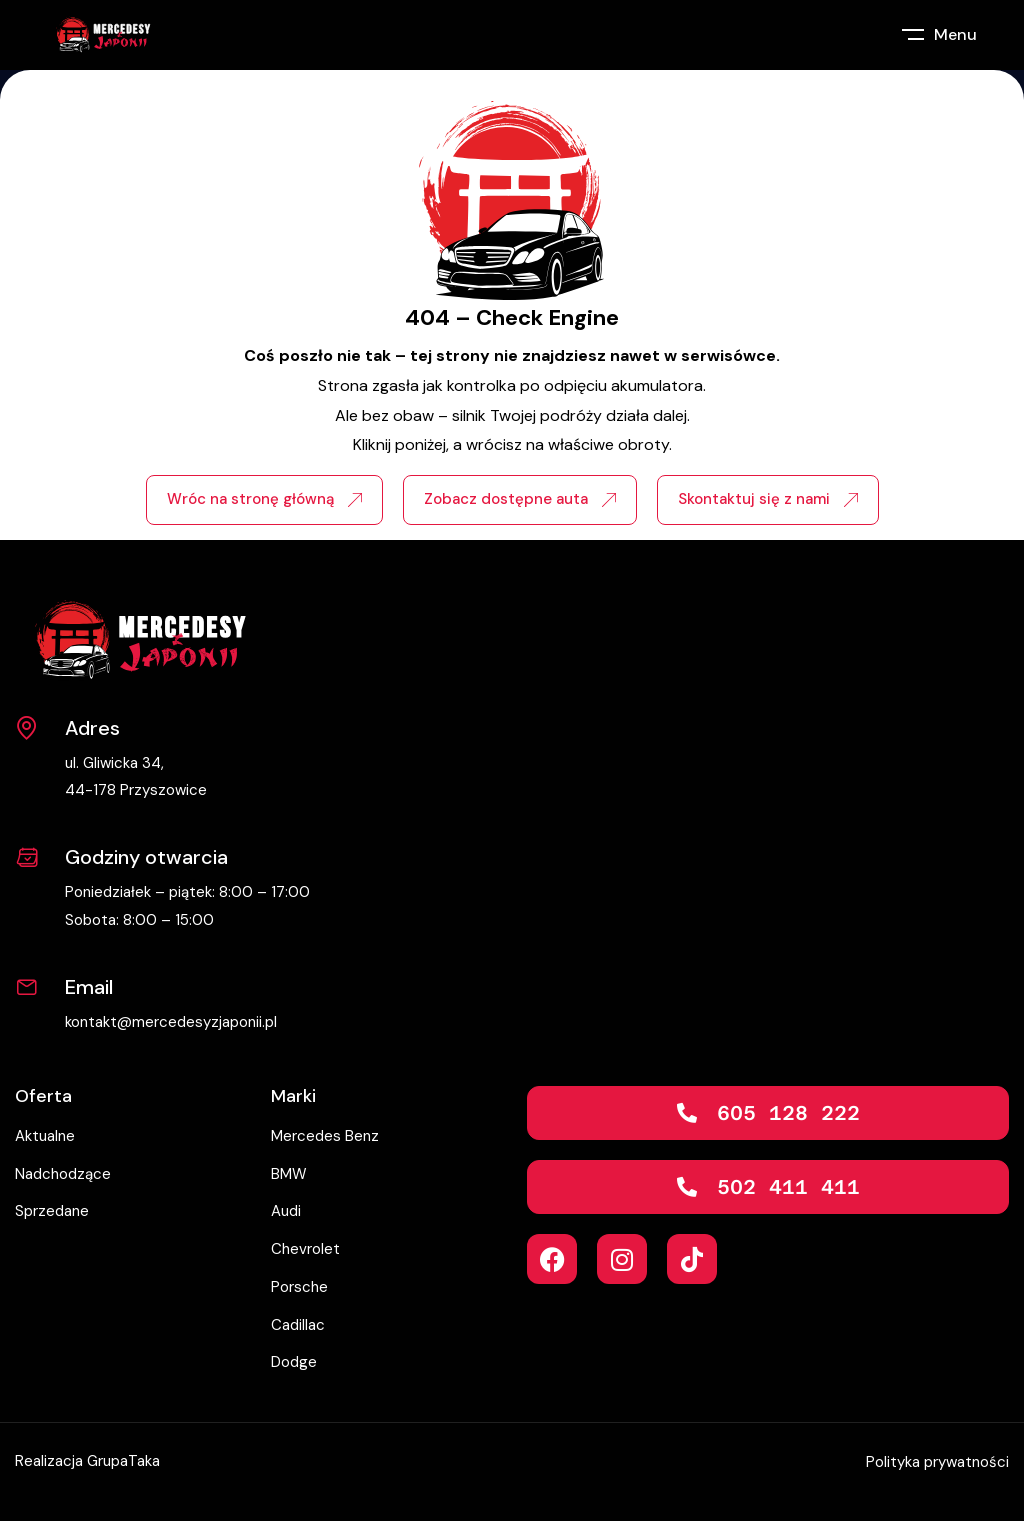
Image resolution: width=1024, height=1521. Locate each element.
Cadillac (298, 1325)
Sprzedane (52, 1211)
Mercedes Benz (325, 1136)
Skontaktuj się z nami (768, 499)
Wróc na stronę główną (264, 499)
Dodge (294, 1362)
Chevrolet (305, 1249)
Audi (286, 1211)
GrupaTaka (123, 1461)
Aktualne (45, 1136)
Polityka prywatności (937, 1462)
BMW (289, 1174)
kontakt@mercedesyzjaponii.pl (171, 1022)
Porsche (299, 1287)
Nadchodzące (63, 1174)
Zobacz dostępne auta (520, 499)
